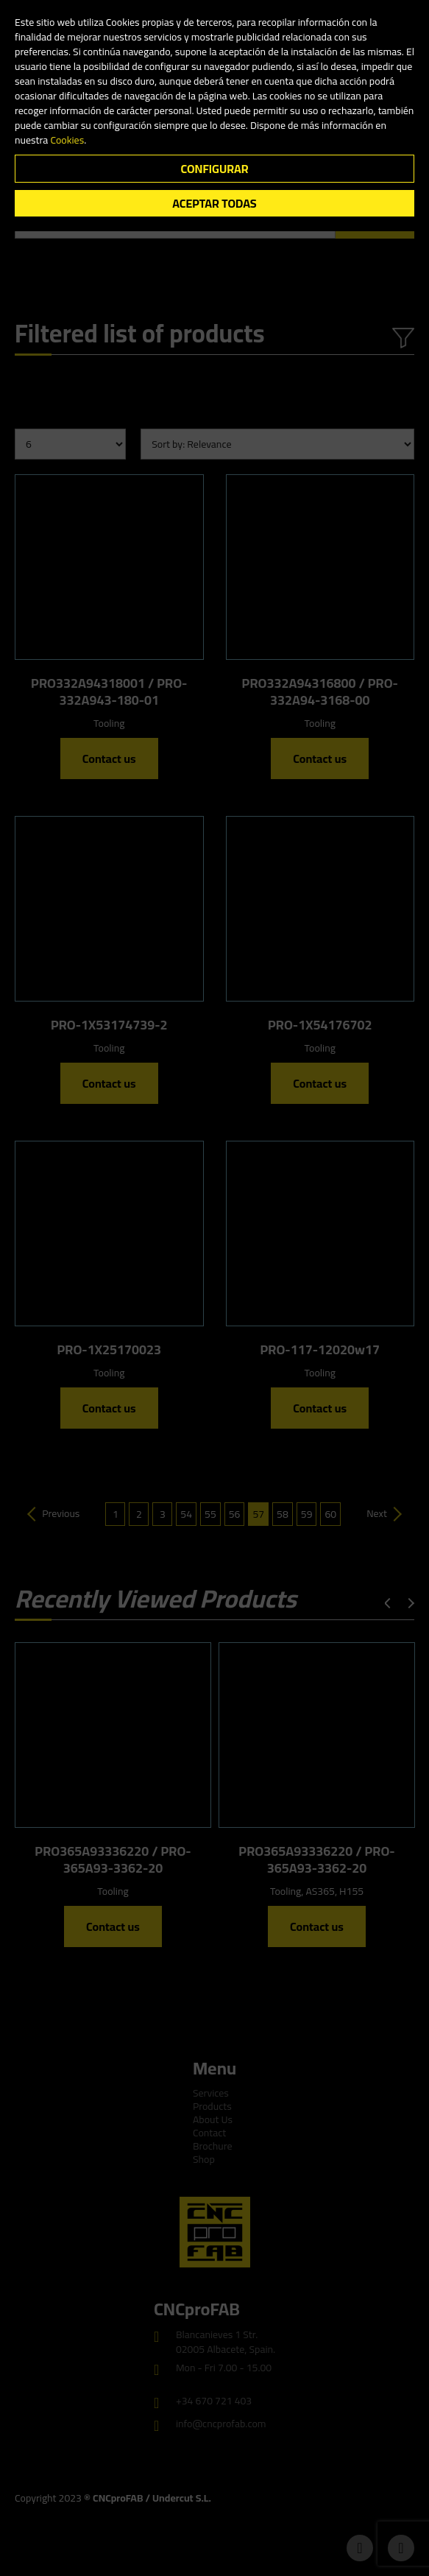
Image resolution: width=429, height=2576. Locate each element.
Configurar (214, 169)
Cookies (67, 139)
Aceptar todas (214, 203)
